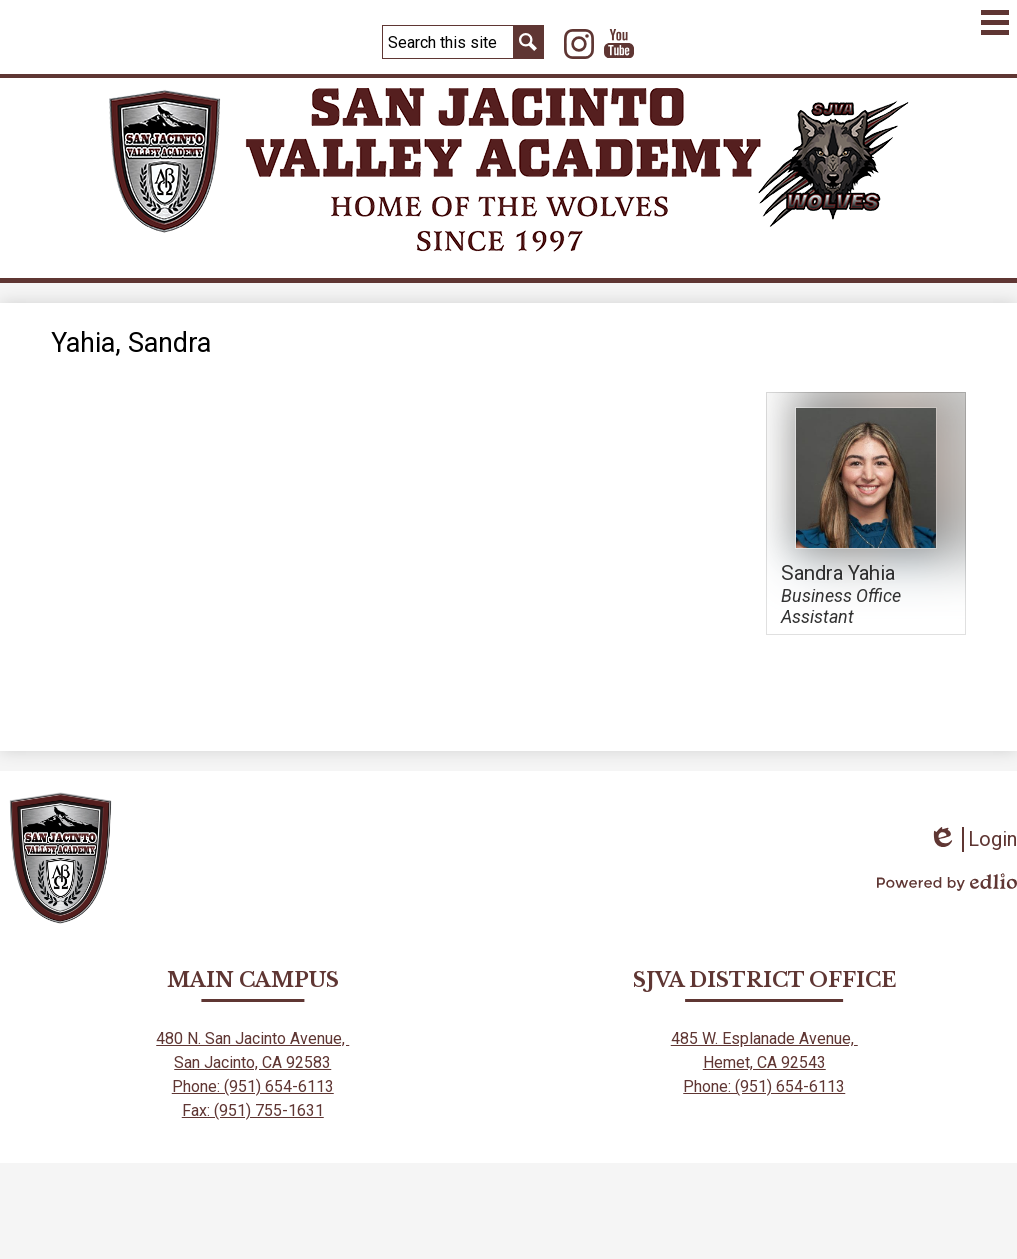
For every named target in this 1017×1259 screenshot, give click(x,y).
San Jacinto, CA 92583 (252, 1062)
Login (972, 839)
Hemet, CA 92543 (764, 1062)
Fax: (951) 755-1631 (253, 1110)
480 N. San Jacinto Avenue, (252, 1038)
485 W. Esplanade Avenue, (764, 1038)
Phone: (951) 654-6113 (253, 1086)
